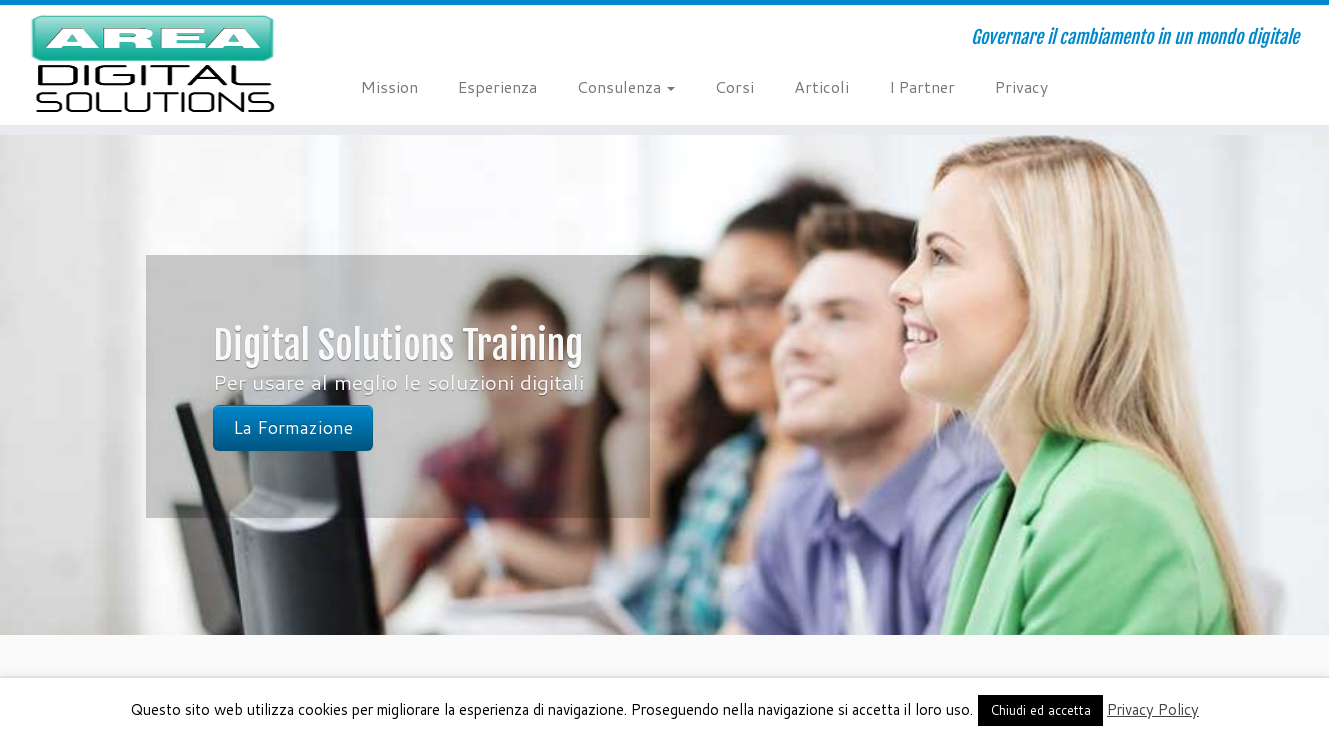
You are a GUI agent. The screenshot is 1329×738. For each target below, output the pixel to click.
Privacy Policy (1153, 709)
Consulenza (626, 86)
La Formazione (293, 427)
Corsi (734, 86)
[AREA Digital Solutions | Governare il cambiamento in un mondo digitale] (153, 65)
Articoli (821, 86)
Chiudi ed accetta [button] (1040, 710)
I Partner (922, 86)
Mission (389, 86)
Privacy (1021, 86)
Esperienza (497, 86)
